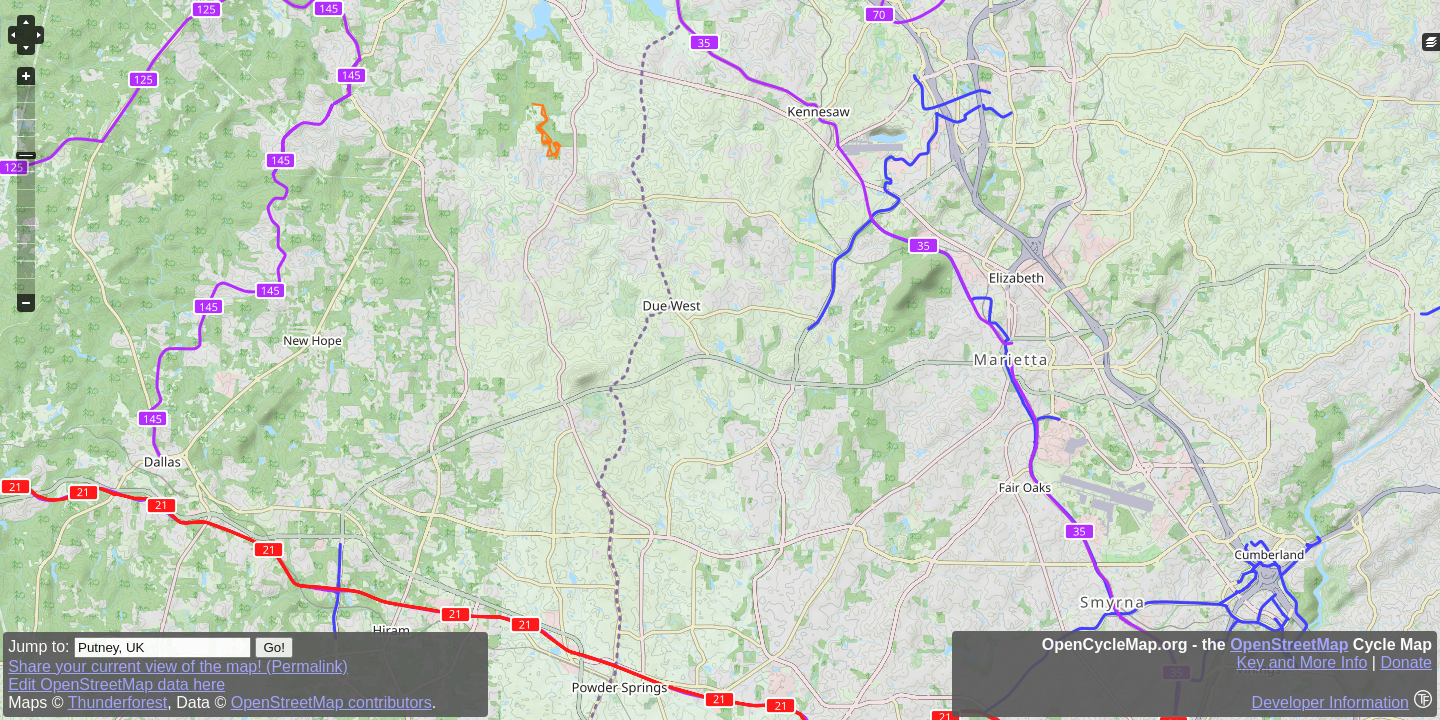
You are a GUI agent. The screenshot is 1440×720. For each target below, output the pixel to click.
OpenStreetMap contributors (331, 702)
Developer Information (1330, 702)
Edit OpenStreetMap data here (116, 684)
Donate (1406, 662)
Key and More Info (1302, 662)
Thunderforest (118, 702)
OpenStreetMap (1289, 644)
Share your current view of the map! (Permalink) (178, 666)
